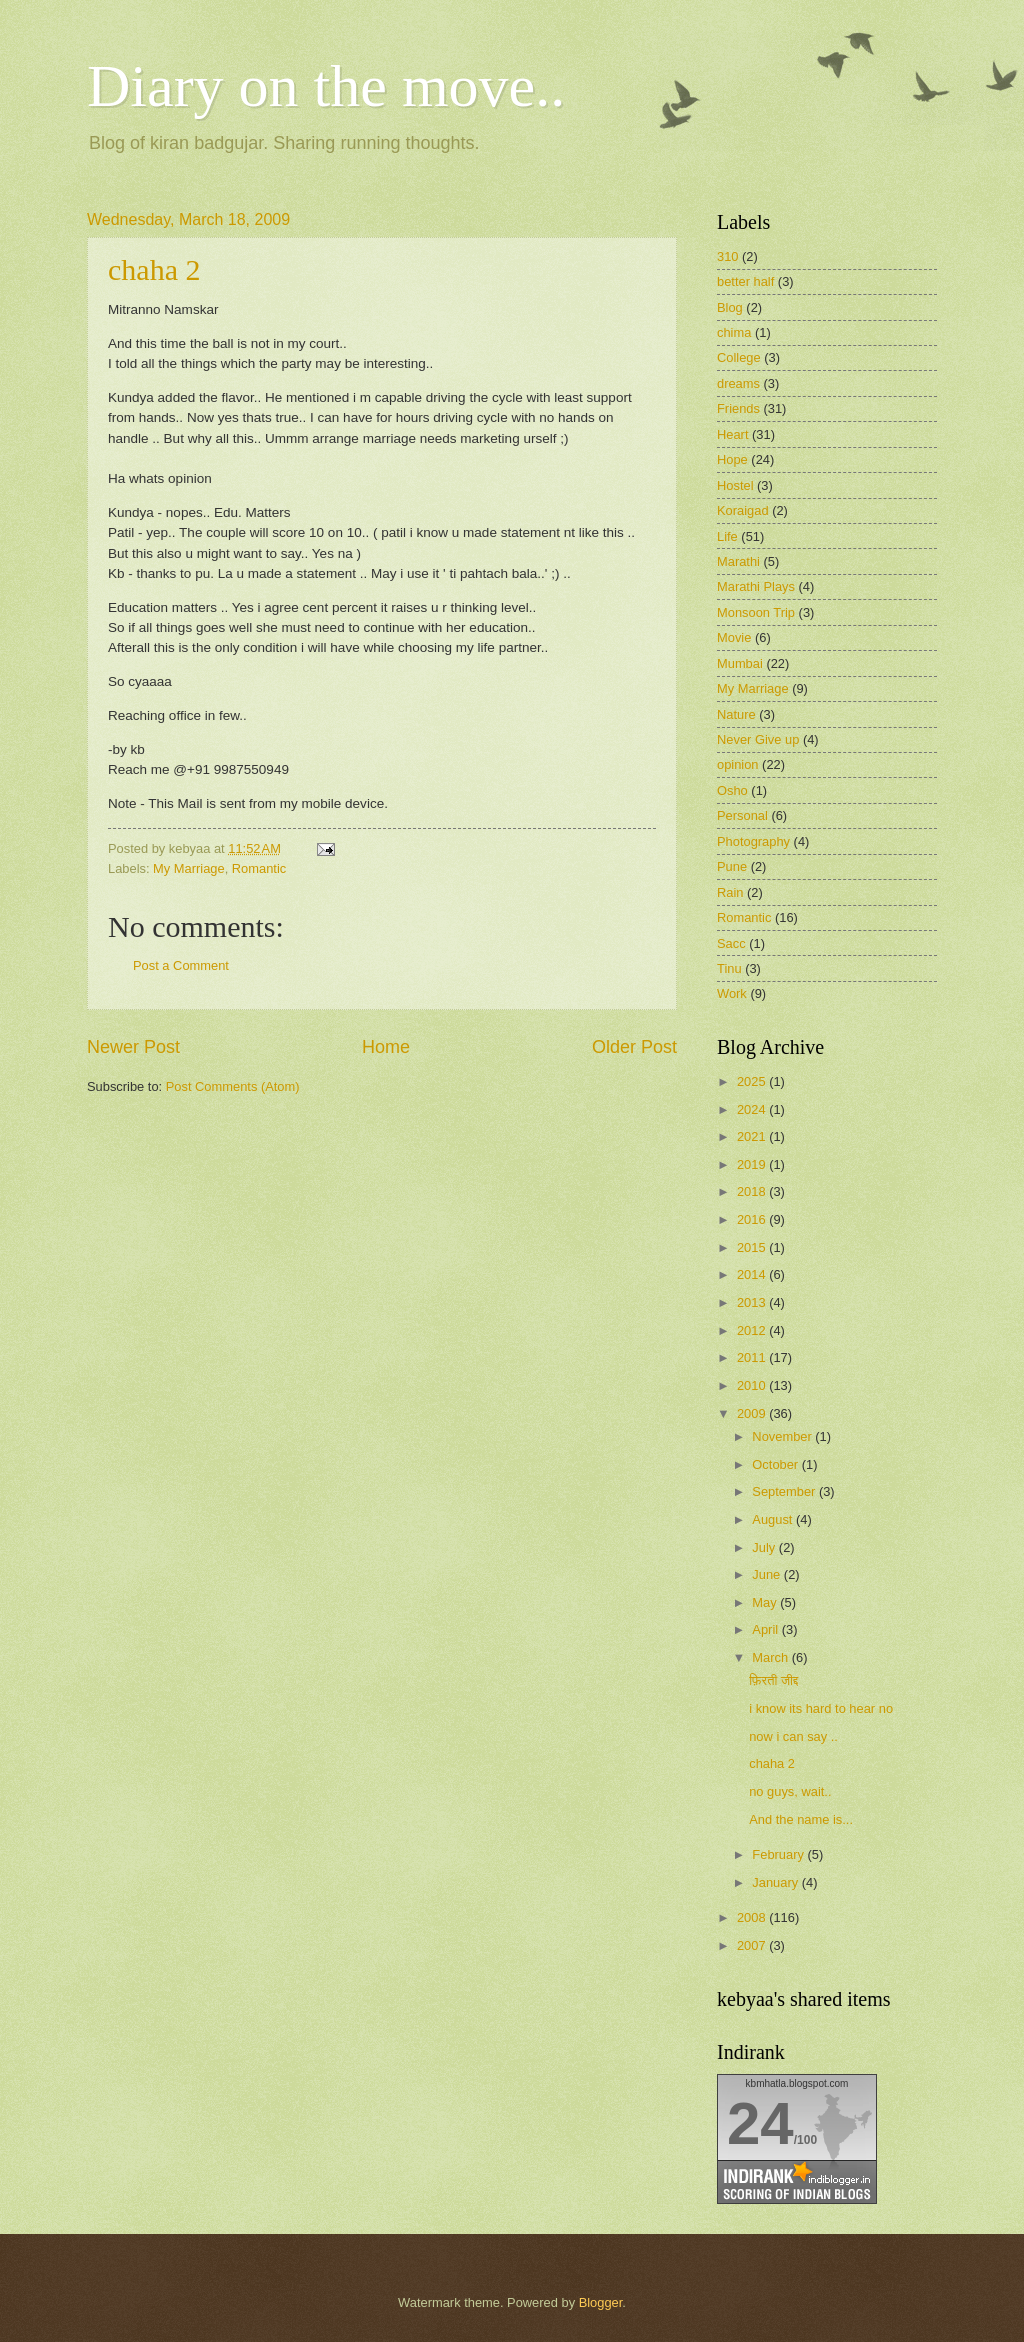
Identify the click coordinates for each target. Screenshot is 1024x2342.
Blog (730, 307)
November (783, 1436)
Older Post (634, 1047)
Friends (738, 408)
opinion (738, 764)
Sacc (731, 943)
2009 (753, 1413)
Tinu (729, 968)
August (774, 1519)
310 (727, 256)
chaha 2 (154, 269)
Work (732, 993)
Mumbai (740, 663)
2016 (753, 1219)
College (739, 357)
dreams (738, 383)
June (768, 1574)
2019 (753, 1164)
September (785, 1491)
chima (734, 332)
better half (745, 281)
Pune (732, 866)
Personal (742, 815)
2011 (753, 1357)
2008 (753, 1917)
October (776, 1464)
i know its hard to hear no (821, 1708)
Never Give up (758, 739)
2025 (753, 1081)
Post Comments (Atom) (233, 1086)
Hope (732, 459)
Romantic (259, 868)
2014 (753, 1274)
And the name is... (801, 1819)
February (779, 1854)
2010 (753, 1385)
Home (386, 1047)
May (766, 1602)
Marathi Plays (756, 586)
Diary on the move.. (326, 86)
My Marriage (189, 868)
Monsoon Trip (756, 612)
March (771, 1657)
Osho (732, 790)
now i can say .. (793, 1736)
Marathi (738, 561)
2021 (753, 1136)
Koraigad (743, 510)
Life (727, 536)
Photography (753, 841)
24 (760, 2123)
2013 (753, 1302)
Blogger (601, 2302)
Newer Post (133, 1047)
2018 (753, 1191)
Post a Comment (181, 965)
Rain (730, 892)
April (766, 1629)
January (776, 1882)
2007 (753, 1945)
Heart (732, 434)
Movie (734, 637)
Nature (736, 714)
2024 (753, 1109)
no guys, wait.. (790, 1791)
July (765, 1547)
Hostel (735, 485)
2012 (753, 1330)
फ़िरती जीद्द (773, 1680)
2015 (753, 1247)
